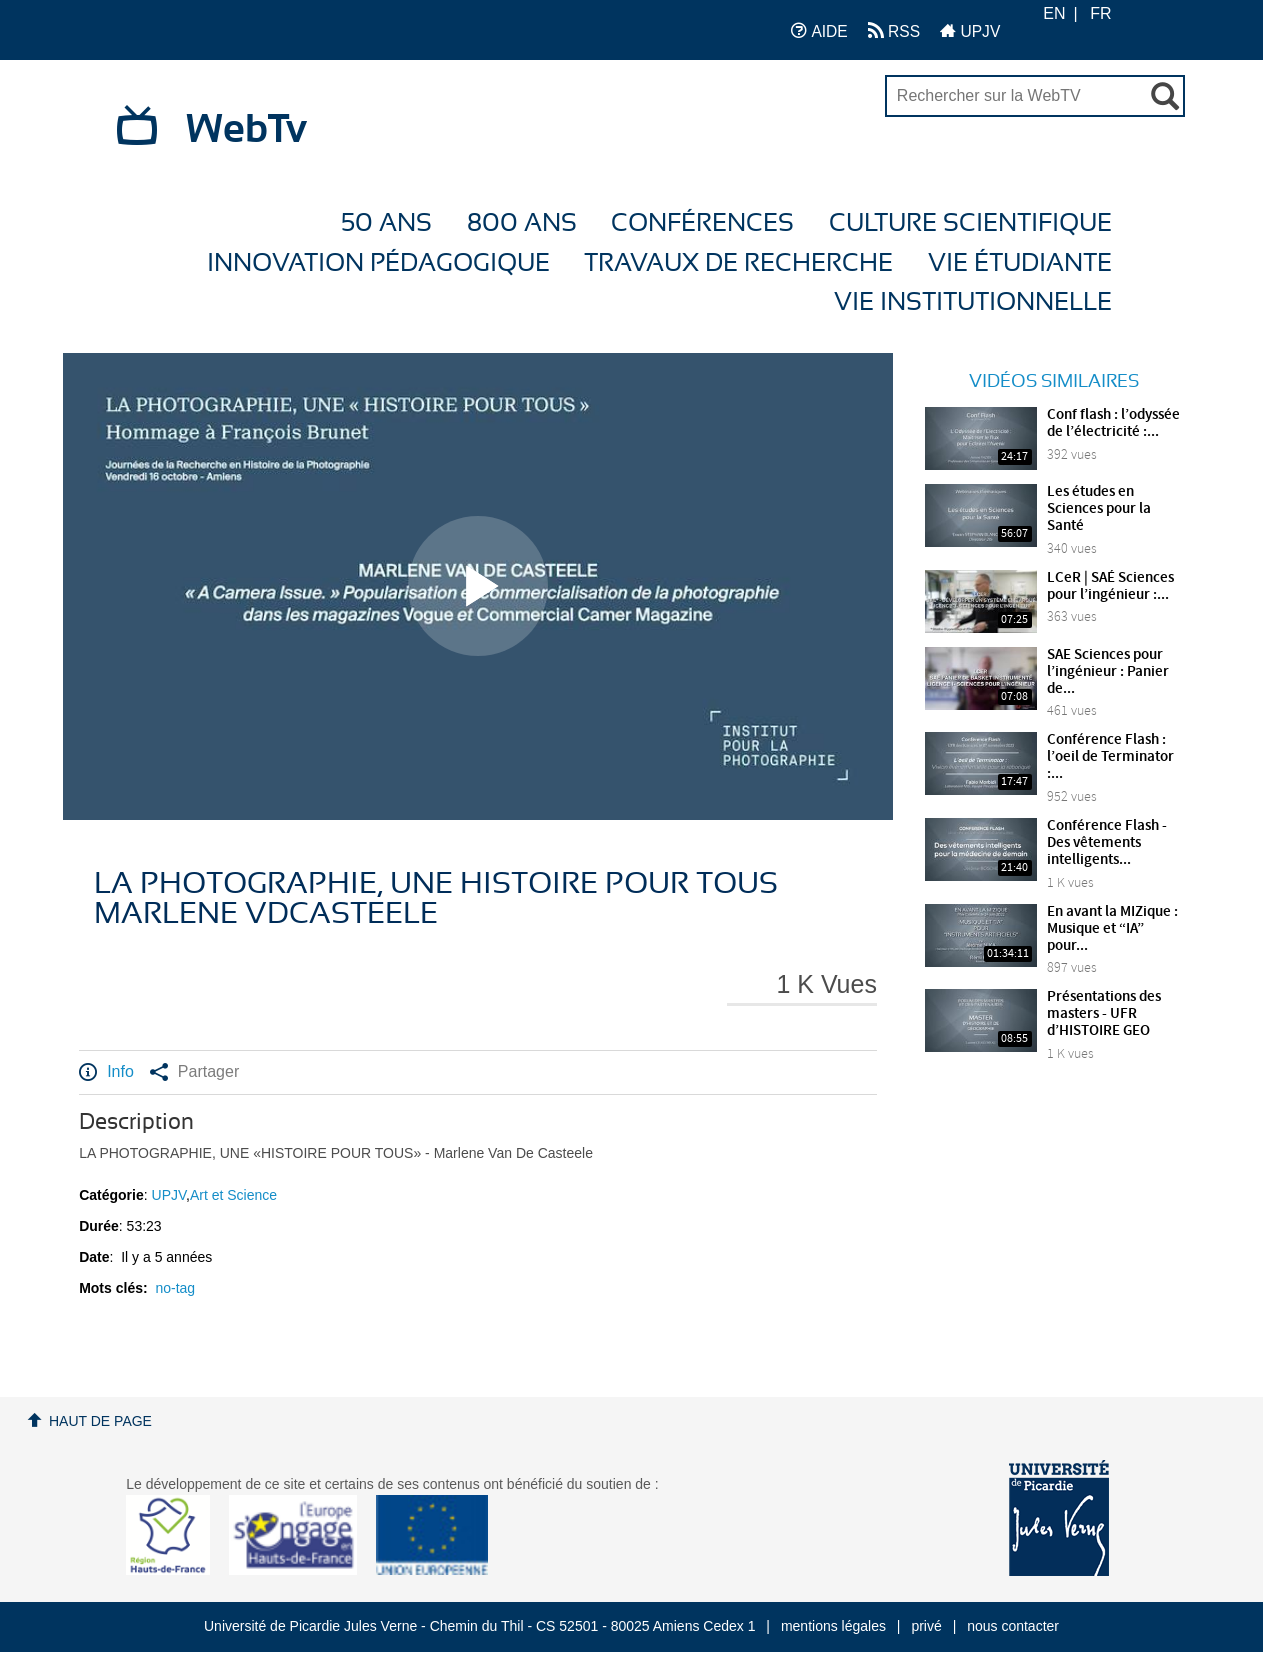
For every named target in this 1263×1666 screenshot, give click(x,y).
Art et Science (233, 1195)
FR (1100, 13)
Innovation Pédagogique (378, 263)
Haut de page (100, 1421)
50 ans (386, 223)
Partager (194, 1072)
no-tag (175, 1288)
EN (1054, 13)
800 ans (522, 223)
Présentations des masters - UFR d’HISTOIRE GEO (1104, 1014)
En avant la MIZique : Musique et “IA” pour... (1112, 929)
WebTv (246, 130)
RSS (894, 30)
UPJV (970, 30)
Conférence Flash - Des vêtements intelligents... (1107, 843)
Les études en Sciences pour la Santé (1099, 509)
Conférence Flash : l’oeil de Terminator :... (1110, 757)
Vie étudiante (1020, 263)
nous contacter (1013, 1626)
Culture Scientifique (970, 223)
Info (106, 1072)
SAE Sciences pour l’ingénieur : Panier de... (1108, 672)
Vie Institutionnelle (973, 302)
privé (926, 1626)
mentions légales (833, 1626)
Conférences (702, 223)
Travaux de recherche (738, 263)
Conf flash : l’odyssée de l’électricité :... (1113, 423)
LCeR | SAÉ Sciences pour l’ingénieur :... (1110, 586)
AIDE (819, 30)
